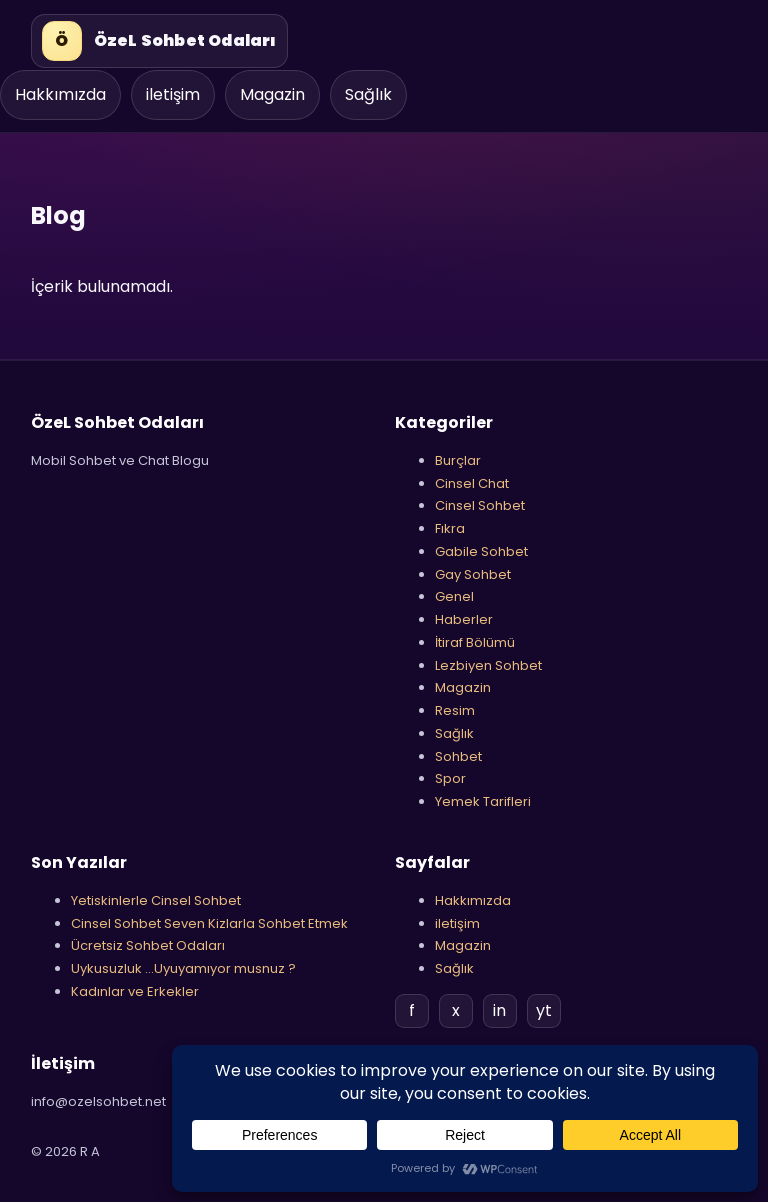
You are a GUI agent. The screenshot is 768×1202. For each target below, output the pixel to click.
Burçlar (458, 460)
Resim (455, 710)
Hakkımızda (60, 94)
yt (544, 1010)
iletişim (173, 94)
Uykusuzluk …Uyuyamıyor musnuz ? (183, 968)
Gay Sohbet (473, 574)
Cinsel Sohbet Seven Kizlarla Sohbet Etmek (209, 923)
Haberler (464, 619)
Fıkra (450, 528)
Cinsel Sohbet (480, 505)
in (499, 1010)
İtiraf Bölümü (475, 642)
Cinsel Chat (472, 483)
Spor (450, 778)
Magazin (272, 94)
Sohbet (458, 756)
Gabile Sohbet (481, 551)
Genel (454, 596)
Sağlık (368, 94)
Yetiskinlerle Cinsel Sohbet (156, 900)
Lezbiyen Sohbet (488, 665)
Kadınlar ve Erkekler (135, 991)
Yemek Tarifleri (483, 801)
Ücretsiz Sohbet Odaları (148, 945)
